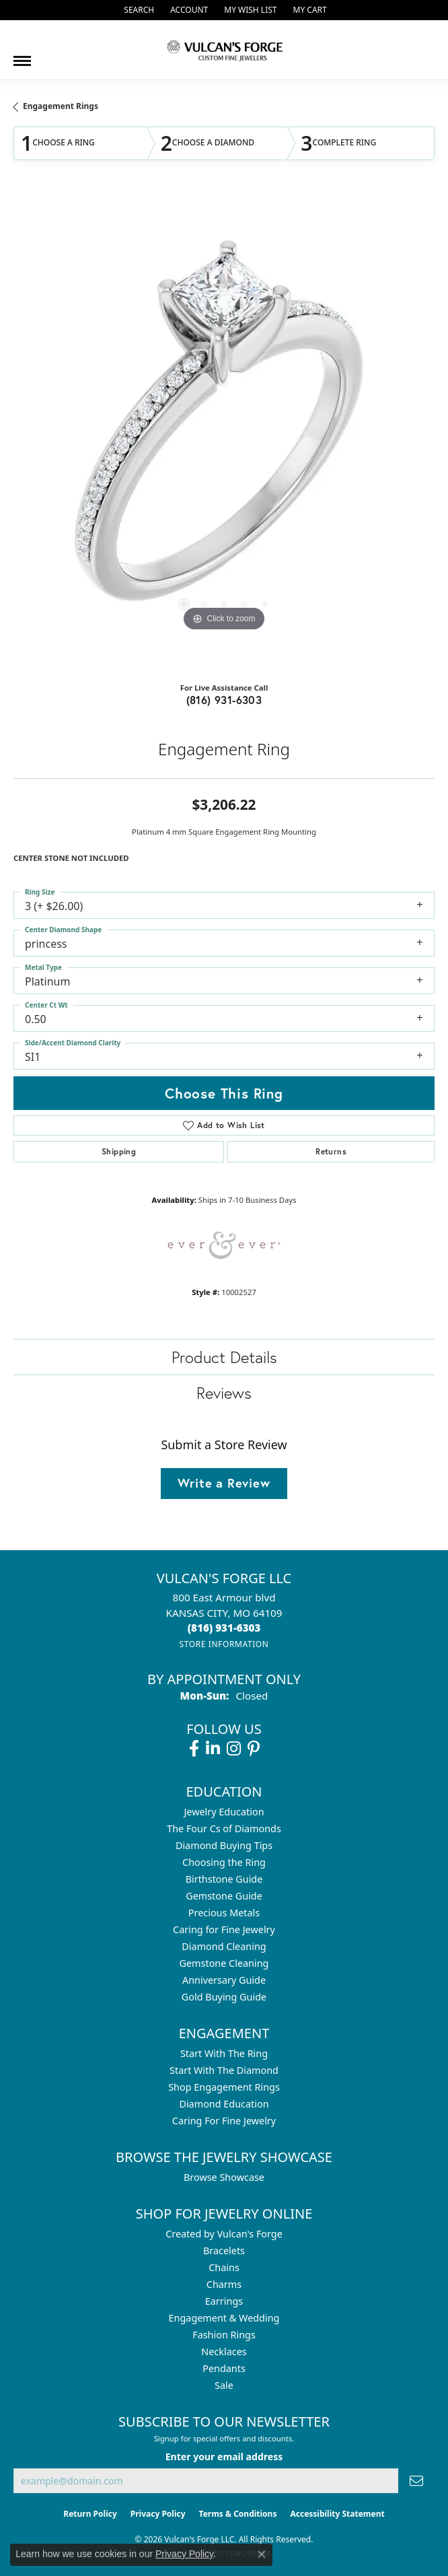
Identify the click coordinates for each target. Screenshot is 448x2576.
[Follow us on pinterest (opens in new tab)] (254, 1749)
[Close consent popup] (262, 2554)
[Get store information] (223, 1644)
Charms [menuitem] (224, 2284)
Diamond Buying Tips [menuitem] (224, 1845)
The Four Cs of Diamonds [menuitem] (224, 1828)
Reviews (224, 1392)
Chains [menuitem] (224, 2267)
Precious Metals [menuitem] (224, 1912)
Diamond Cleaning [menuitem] (224, 1946)
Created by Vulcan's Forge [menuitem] (224, 2233)
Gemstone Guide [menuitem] (224, 1895)
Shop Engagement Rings (224, 2087)
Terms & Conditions (238, 2513)
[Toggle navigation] (22, 55)
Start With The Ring (224, 2053)
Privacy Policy (158, 2513)
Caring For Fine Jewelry (224, 2120)
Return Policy (90, 2513)
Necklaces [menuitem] (223, 2351)
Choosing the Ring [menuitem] (224, 1862)
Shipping (119, 1151)
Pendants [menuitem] (224, 2368)
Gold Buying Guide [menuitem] (224, 1996)
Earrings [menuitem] (224, 2301)
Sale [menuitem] (224, 2385)
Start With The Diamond (224, 2070)
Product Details (224, 1357)
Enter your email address (224, 2456)
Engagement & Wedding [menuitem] (224, 2317)
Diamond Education (223, 2103)
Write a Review (224, 1483)
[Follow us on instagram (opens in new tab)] (234, 1749)
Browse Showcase (224, 2177)
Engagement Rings (60, 106)
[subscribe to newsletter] (416, 2480)
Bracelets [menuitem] (224, 2250)
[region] (224, 433)
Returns (330, 1151)
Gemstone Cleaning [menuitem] (224, 1963)
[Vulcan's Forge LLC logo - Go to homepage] (224, 49)
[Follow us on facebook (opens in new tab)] (194, 1749)
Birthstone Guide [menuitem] (224, 1879)
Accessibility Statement (337, 2513)
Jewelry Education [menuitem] (224, 1811)
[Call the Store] (224, 1627)
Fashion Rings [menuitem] (224, 2334)
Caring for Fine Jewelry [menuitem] (224, 1929)
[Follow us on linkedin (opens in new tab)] (213, 1749)
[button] (137, 10)
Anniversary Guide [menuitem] (224, 1980)
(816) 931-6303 (224, 700)
